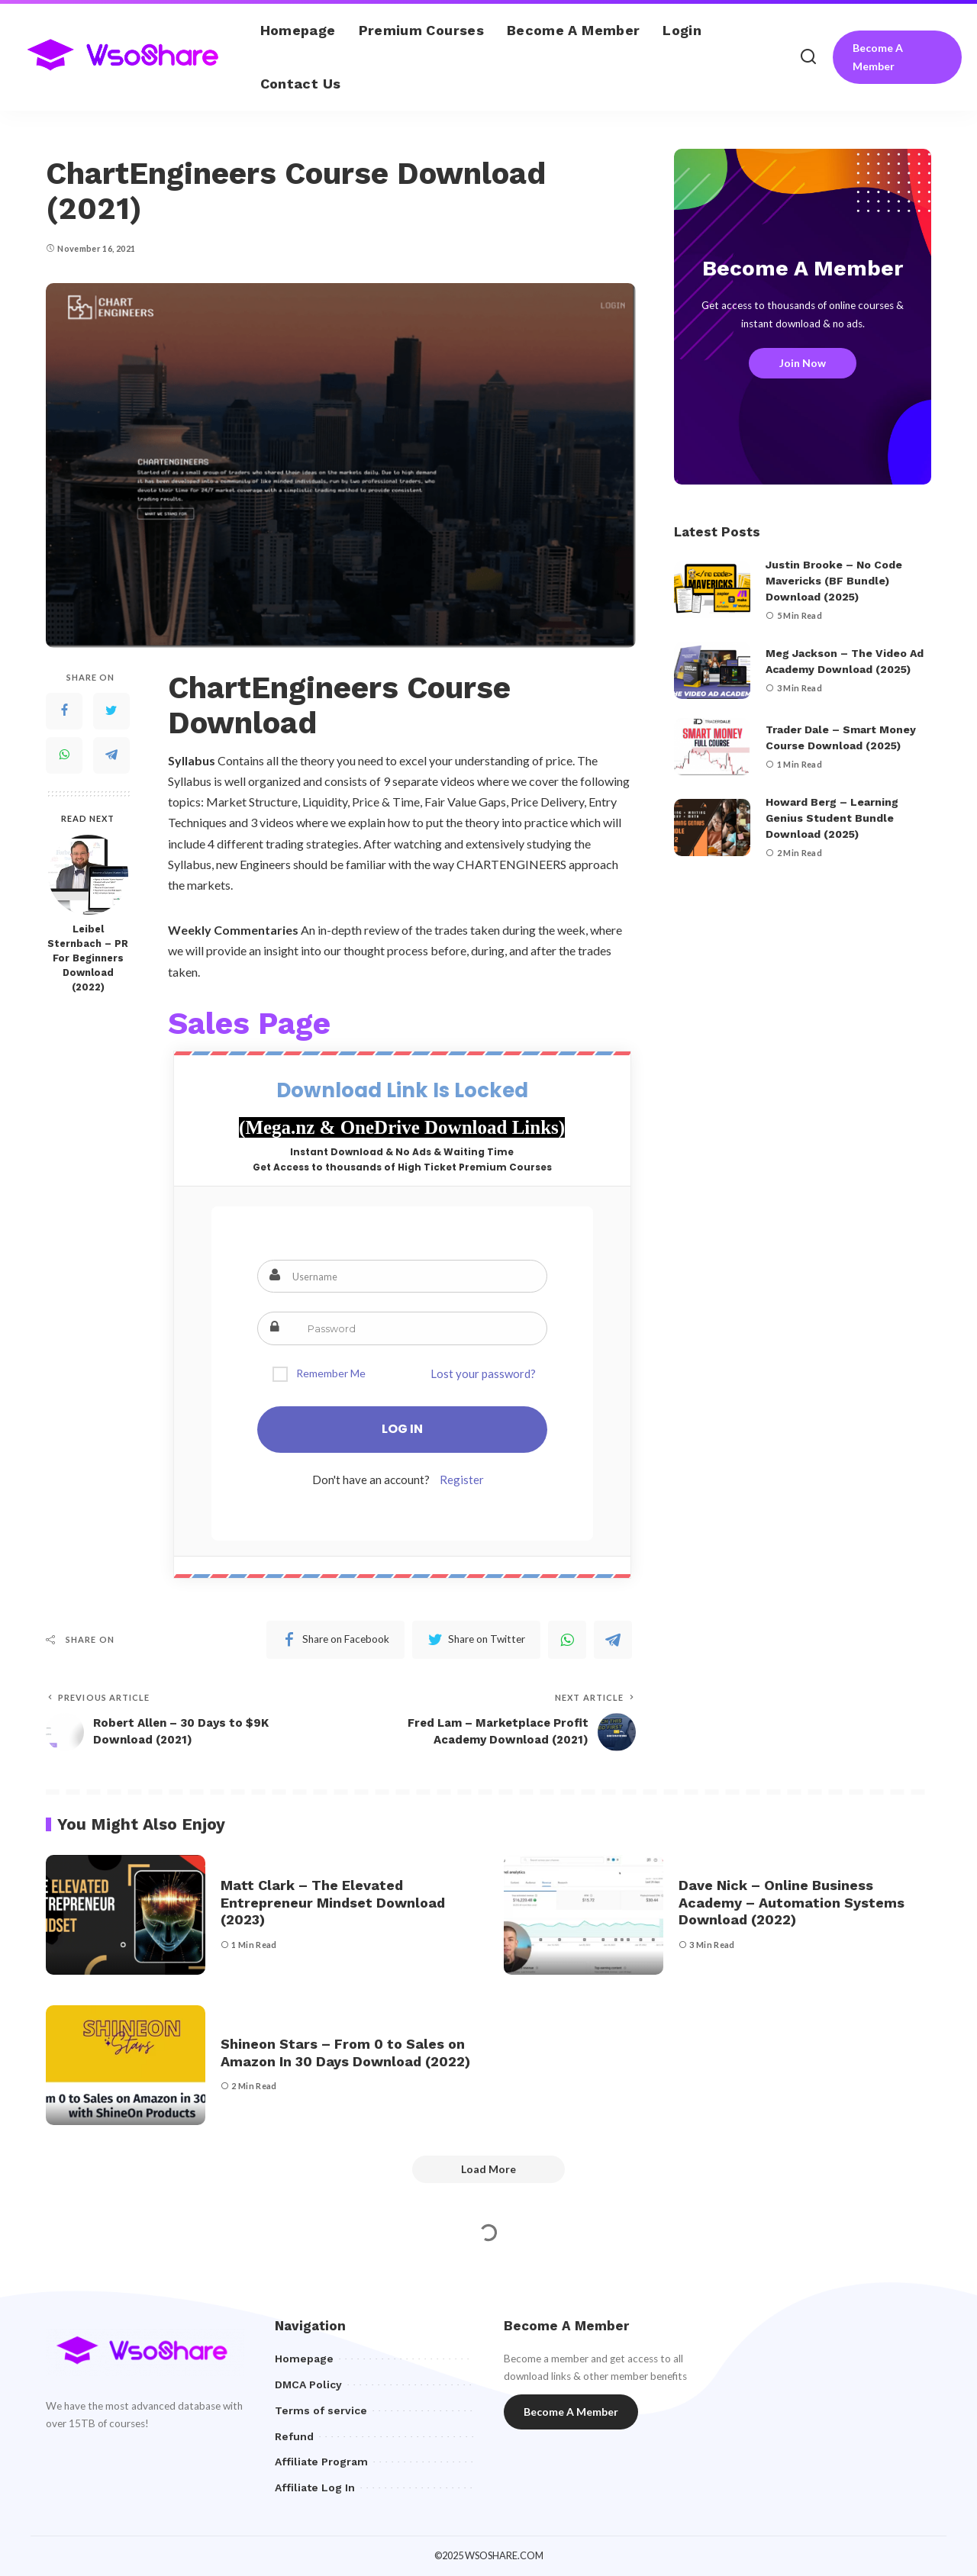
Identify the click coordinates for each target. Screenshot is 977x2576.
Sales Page (249, 1024)
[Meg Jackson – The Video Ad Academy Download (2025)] (712, 670)
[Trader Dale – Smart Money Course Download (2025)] (712, 746)
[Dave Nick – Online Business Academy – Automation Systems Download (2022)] (583, 1915)
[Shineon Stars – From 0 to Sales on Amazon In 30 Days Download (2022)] (125, 2065)
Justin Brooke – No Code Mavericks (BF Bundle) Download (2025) (834, 581)
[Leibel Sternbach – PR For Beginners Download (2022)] (88, 875)
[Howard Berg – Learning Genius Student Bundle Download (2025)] (712, 827)
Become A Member (878, 56)
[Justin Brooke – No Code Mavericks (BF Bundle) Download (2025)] (712, 589)
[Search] (808, 57)
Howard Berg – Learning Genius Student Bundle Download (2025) (832, 818)
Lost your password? (483, 1373)
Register (462, 1479)
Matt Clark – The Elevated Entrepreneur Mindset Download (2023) (333, 1902)
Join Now (802, 362)
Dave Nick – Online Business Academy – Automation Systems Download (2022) (791, 1902)
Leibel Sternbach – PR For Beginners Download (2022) (87, 958)
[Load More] (488, 2169)
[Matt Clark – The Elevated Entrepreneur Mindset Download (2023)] (125, 1915)
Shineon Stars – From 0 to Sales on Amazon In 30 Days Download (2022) (345, 2052)
